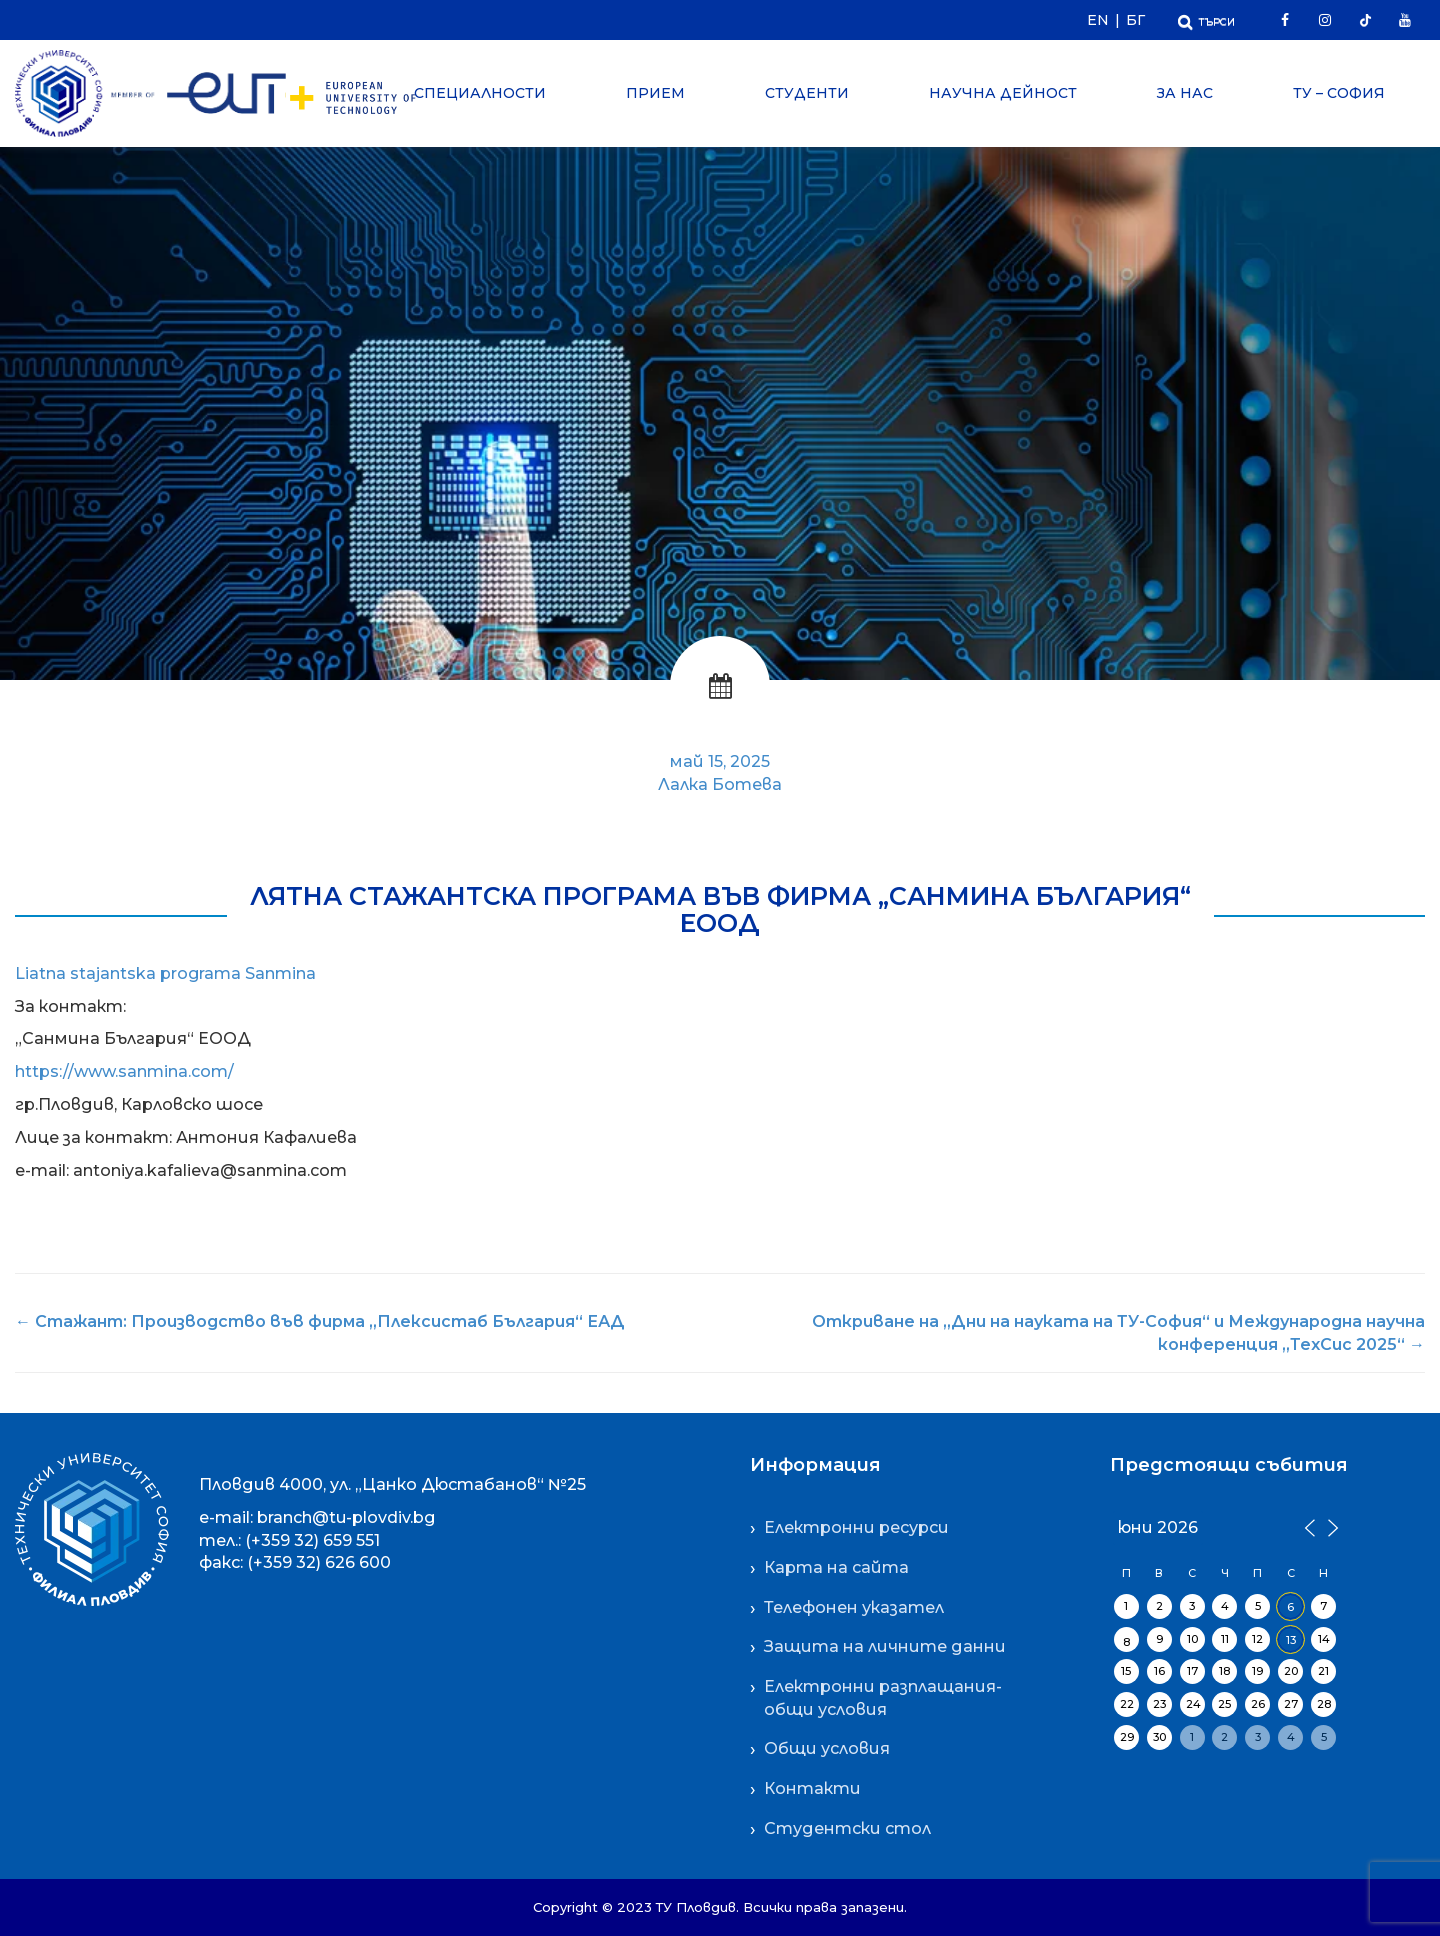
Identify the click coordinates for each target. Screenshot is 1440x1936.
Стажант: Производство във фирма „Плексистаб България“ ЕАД (320, 1321)
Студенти (807, 93)
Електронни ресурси (856, 1527)
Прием (655, 93)
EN (1098, 20)
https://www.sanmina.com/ (124, 1071)
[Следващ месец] (1330, 1526)
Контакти (812, 1788)
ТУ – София (1339, 93)
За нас (1185, 93)
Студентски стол (847, 1828)
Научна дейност (1003, 93)
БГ (1135, 20)
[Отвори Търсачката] (1206, 19)
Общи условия (827, 1748)
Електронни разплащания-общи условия (883, 1698)
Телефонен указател (854, 1607)
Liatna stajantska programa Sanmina (165, 973)
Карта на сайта (836, 1567)
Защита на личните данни (885, 1646)
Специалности (480, 93)
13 (1291, 1640)
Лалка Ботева (720, 784)
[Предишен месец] (1309, 1526)
